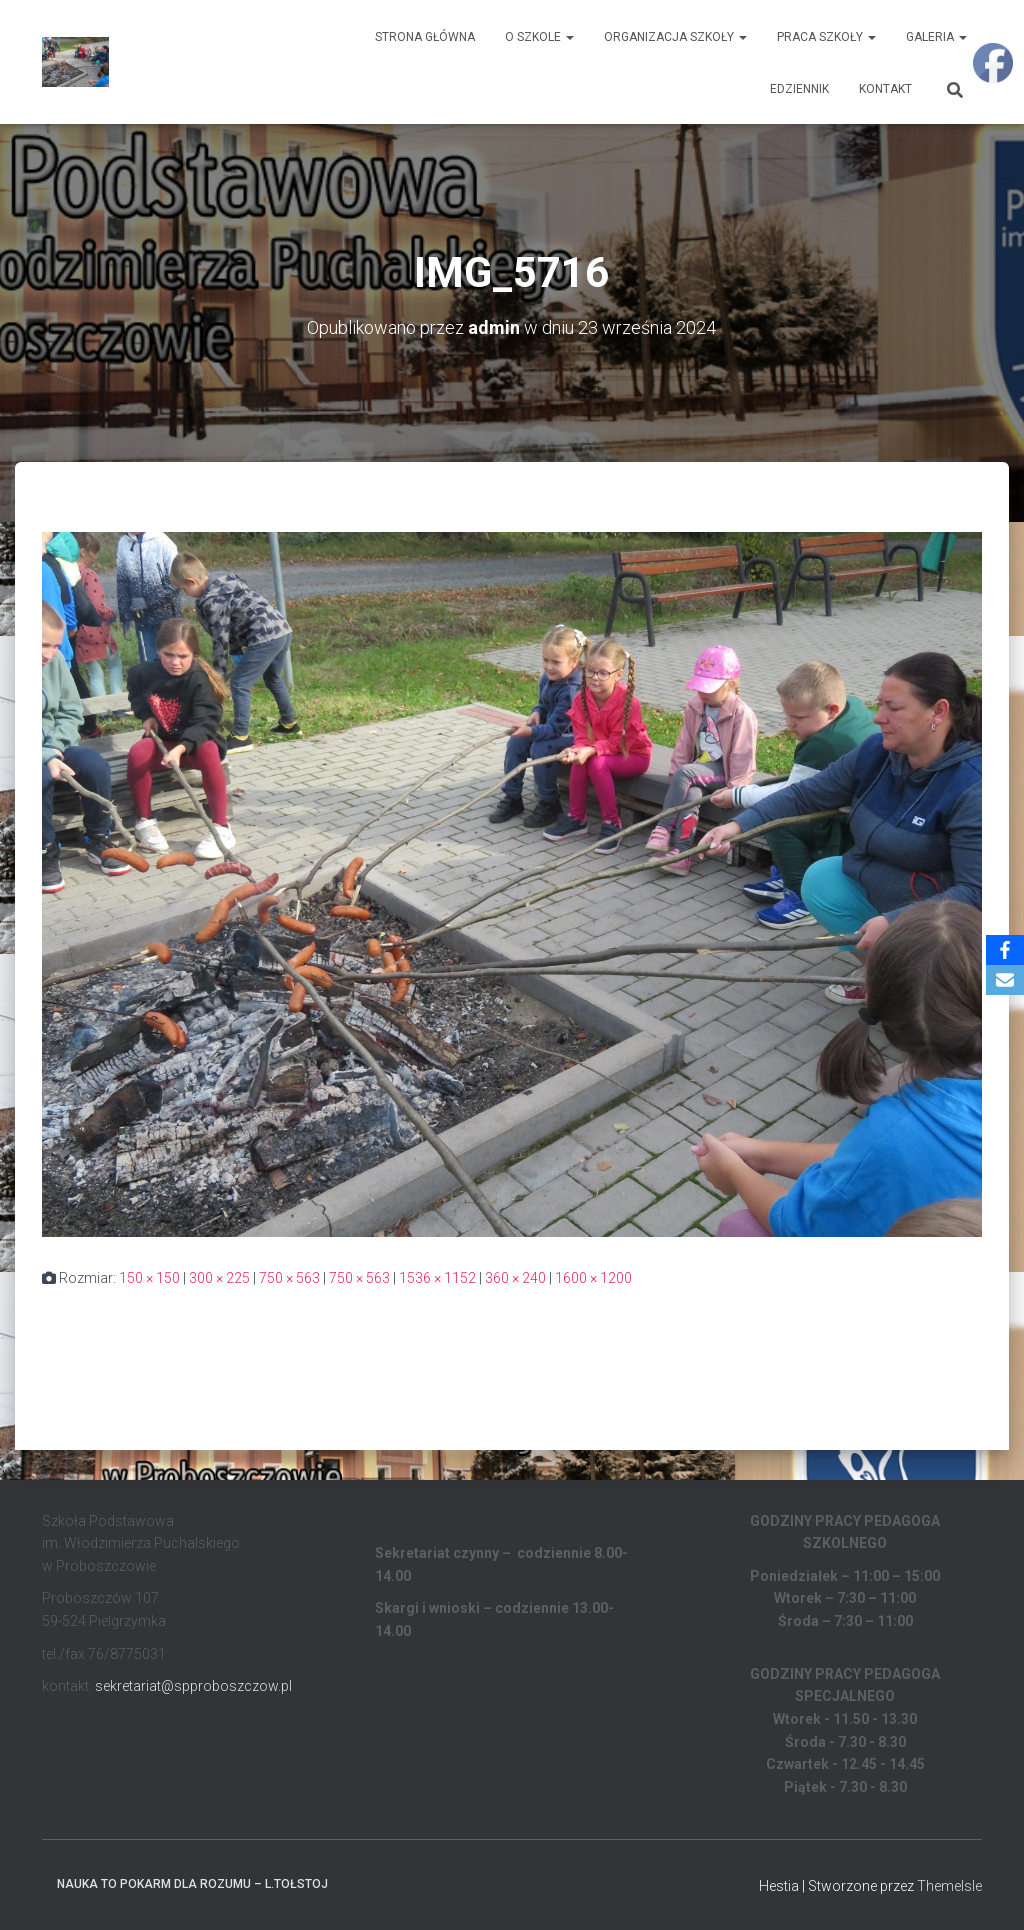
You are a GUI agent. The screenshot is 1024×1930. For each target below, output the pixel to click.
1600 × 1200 (593, 1278)
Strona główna (425, 37)
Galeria (936, 37)
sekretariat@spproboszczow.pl (193, 1686)
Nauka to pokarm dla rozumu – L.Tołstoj (192, 1884)
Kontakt (885, 89)
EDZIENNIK (799, 89)
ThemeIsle (949, 1886)
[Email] (1005, 980)
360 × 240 (515, 1278)
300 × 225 (219, 1278)
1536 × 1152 (437, 1278)
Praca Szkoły (826, 37)
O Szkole (539, 37)
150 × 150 (149, 1278)
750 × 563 (289, 1278)
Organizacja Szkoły (675, 37)
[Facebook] (1005, 950)
